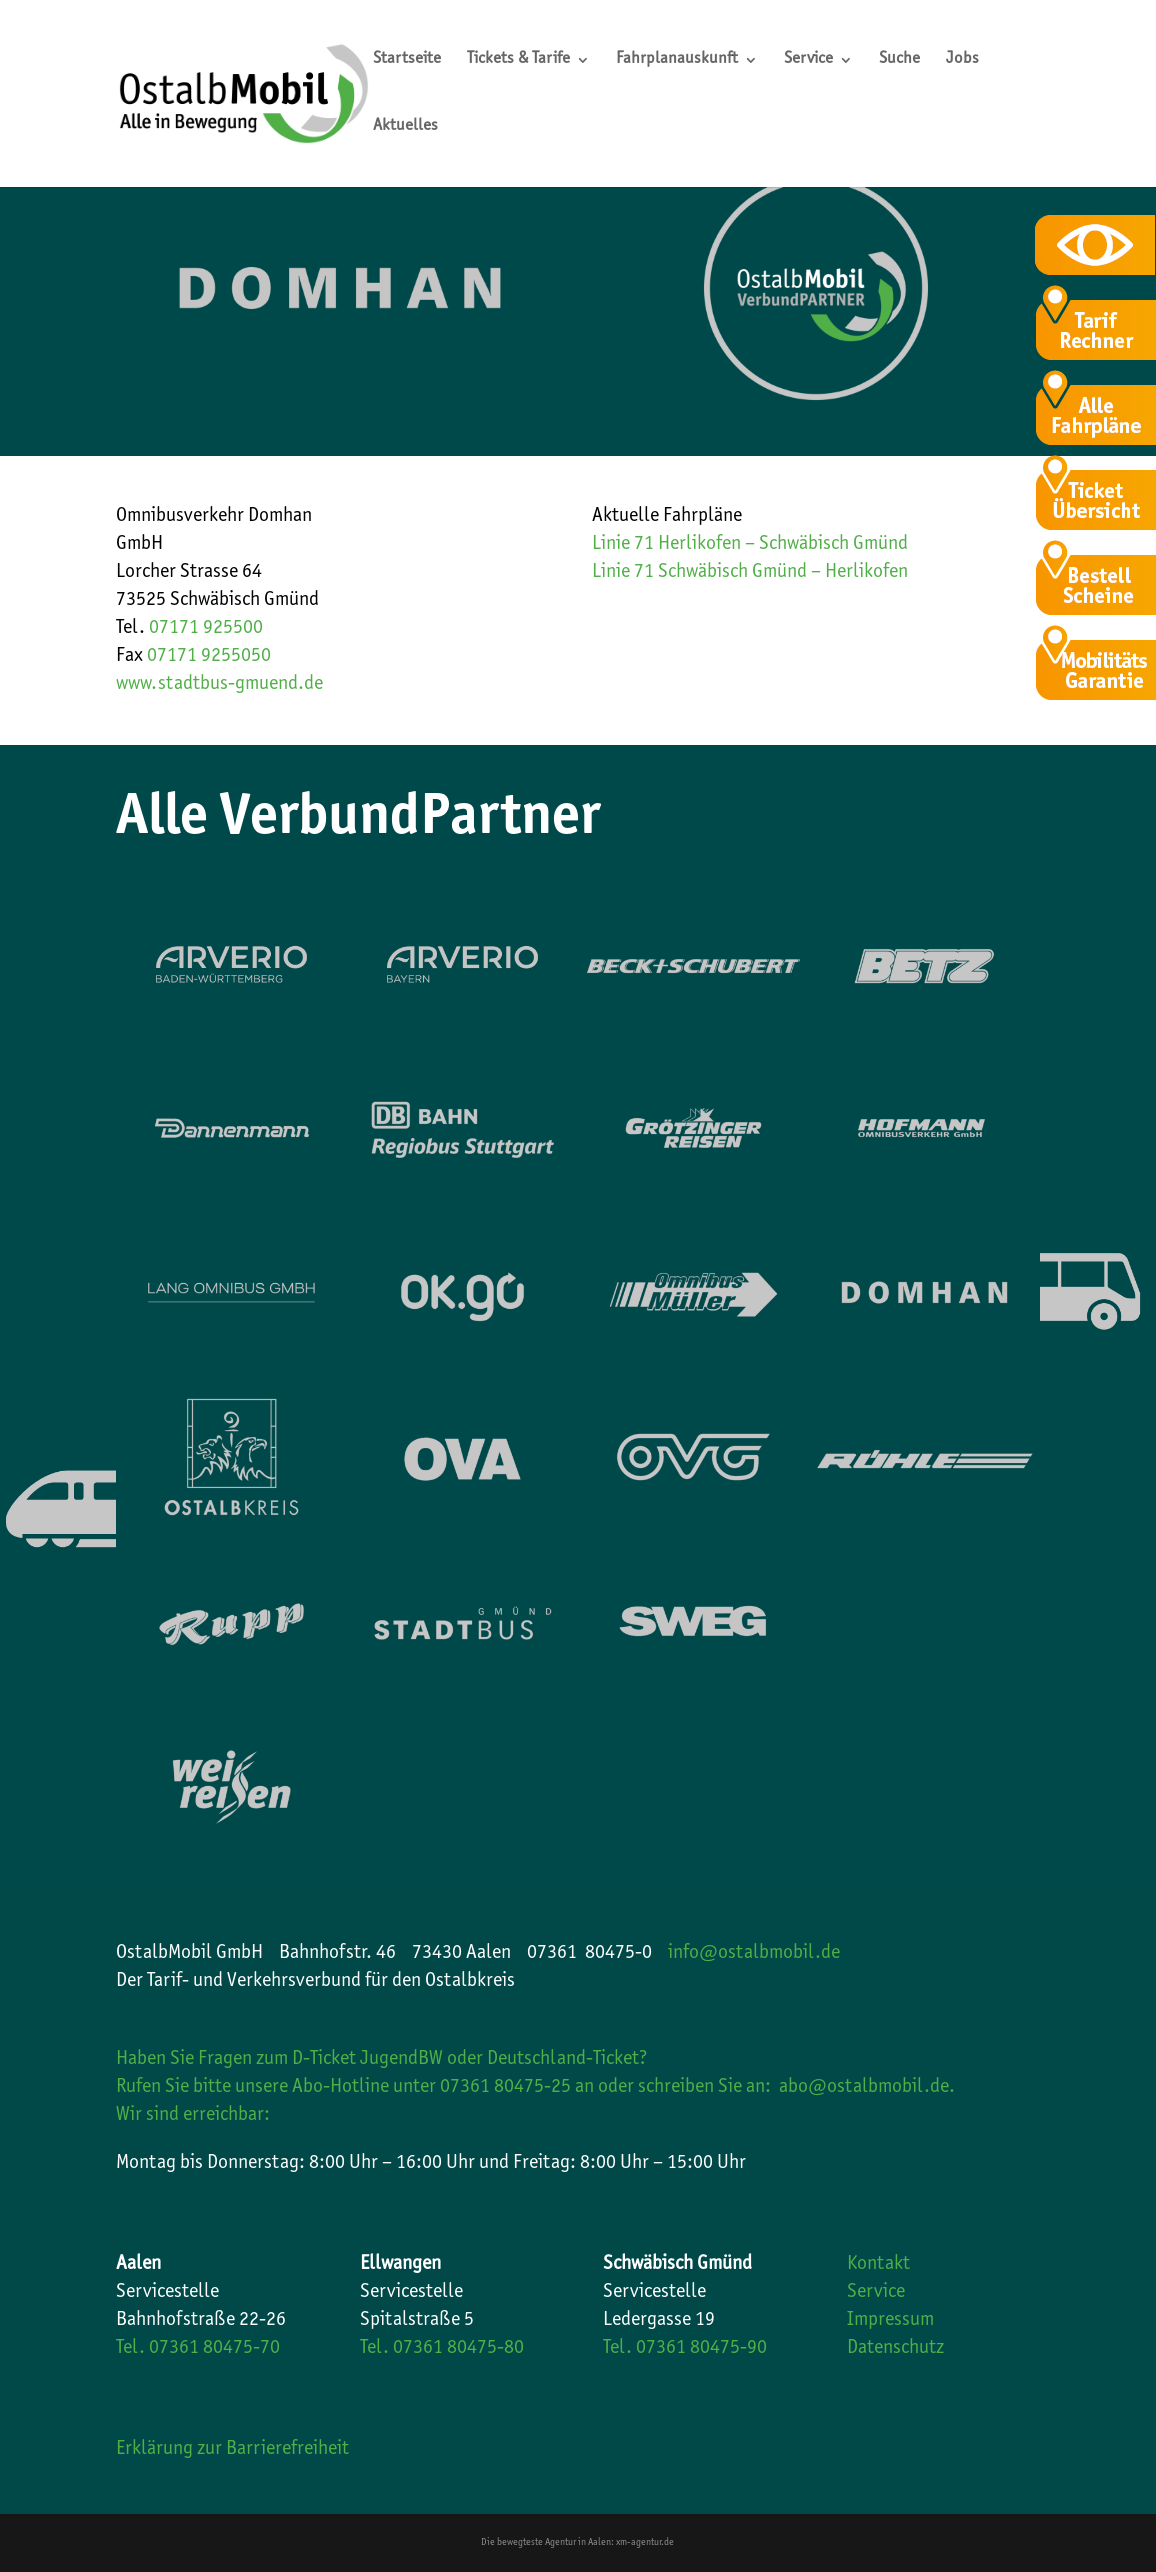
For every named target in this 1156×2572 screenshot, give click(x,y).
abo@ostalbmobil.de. (867, 2088)
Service (808, 60)
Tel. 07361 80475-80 (442, 2349)
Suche (899, 60)
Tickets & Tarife (518, 60)
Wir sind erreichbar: (193, 2116)
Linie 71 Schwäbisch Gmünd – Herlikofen (750, 573)
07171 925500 (206, 629)
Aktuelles (405, 127)
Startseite (407, 60)
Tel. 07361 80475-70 (198, 2349)
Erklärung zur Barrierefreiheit (232, 2450)
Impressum (890, 2321)
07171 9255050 (209, 657)
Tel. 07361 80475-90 (685, 2349)
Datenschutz (895, 2349)
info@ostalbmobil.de (754, 1954)
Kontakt (878, 2265)
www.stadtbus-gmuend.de (219, 685)
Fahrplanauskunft (677, 60)
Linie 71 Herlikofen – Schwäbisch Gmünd (750, 545)
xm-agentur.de (645, 2543)
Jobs (962, 60)
